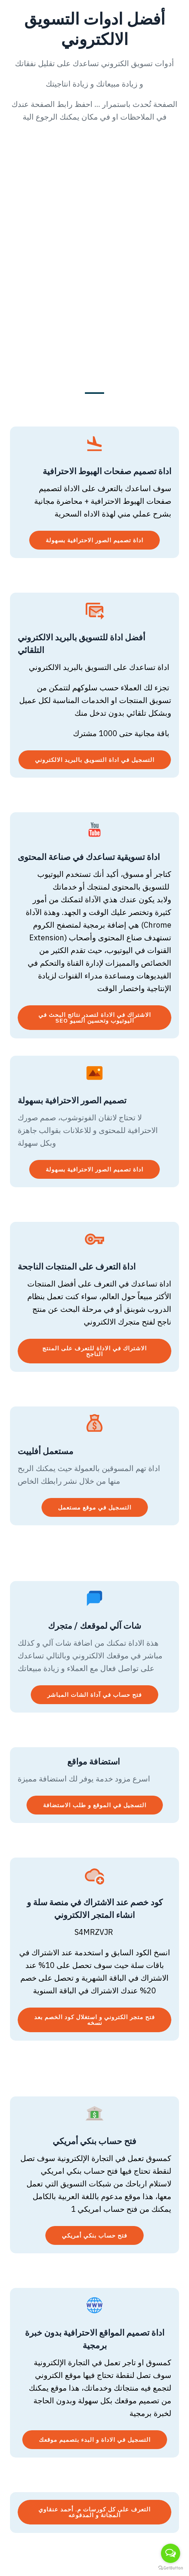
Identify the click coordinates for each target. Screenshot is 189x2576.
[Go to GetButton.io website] (170, 2568)
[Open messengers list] (170, 2553)
